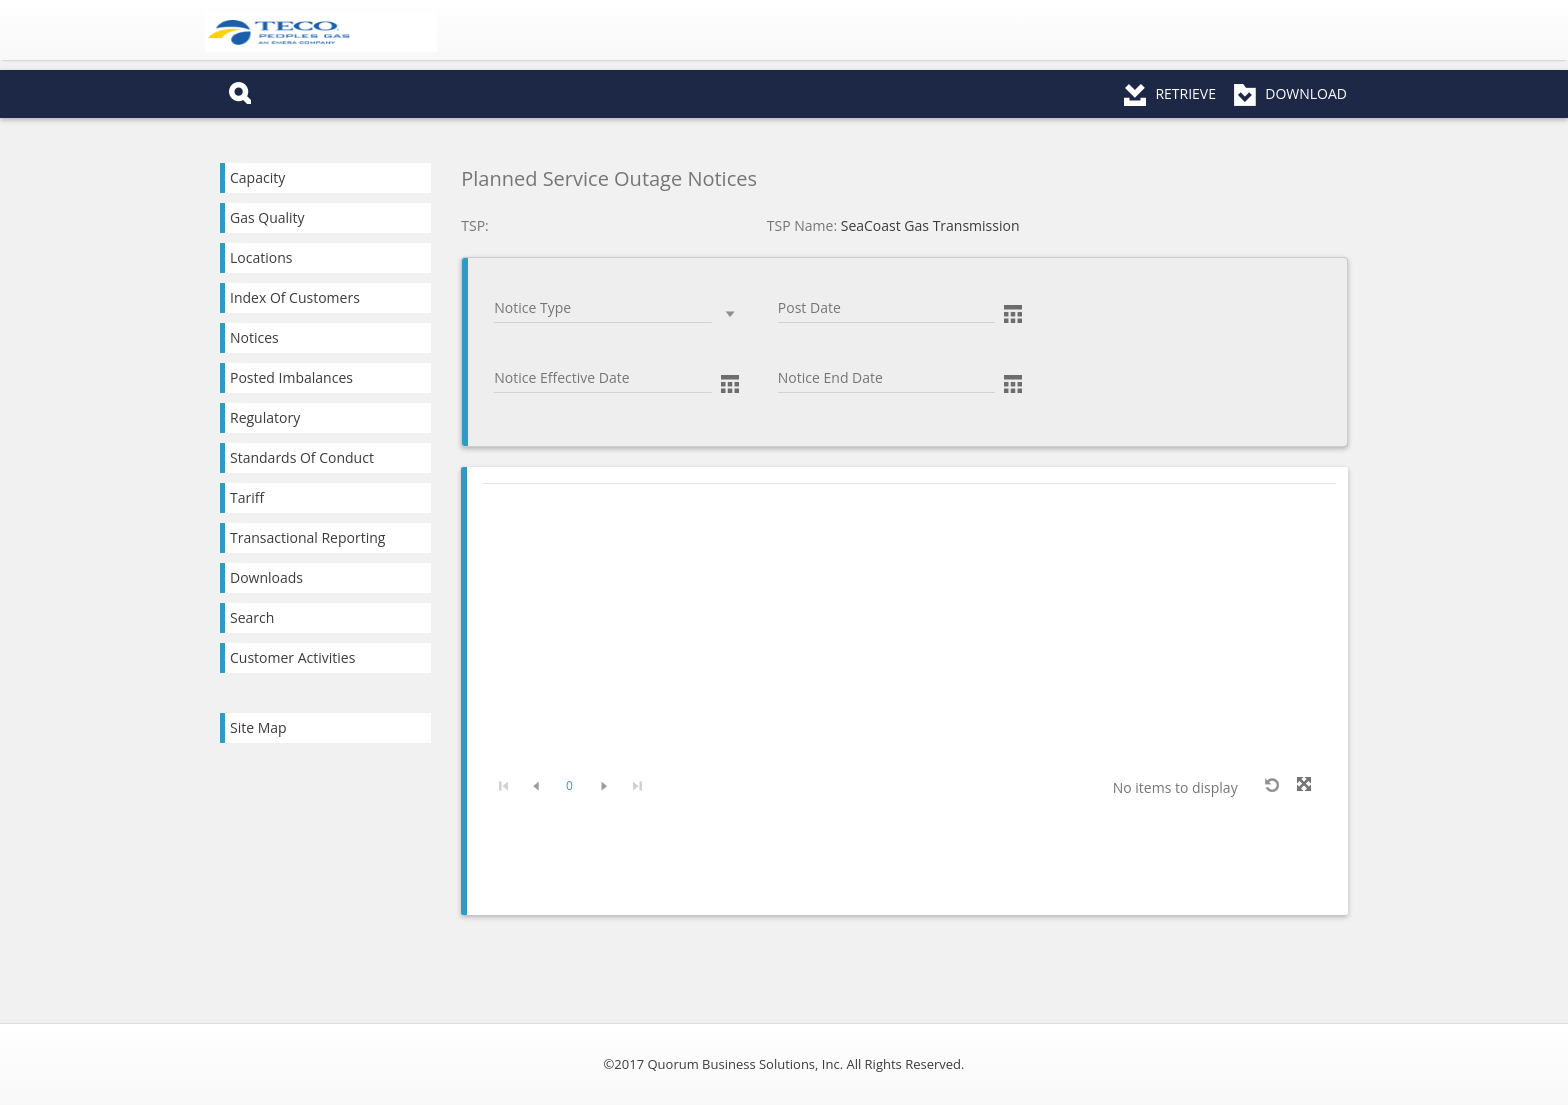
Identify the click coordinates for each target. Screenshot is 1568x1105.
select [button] (730, 314)
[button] (1013, 312)
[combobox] (603, 309)
